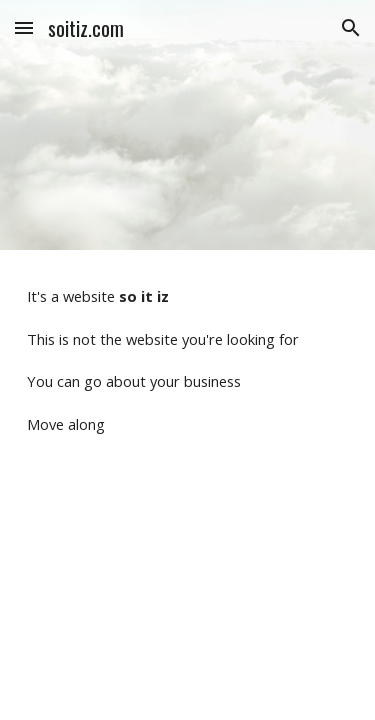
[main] (188, 360)
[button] (24, 27)
